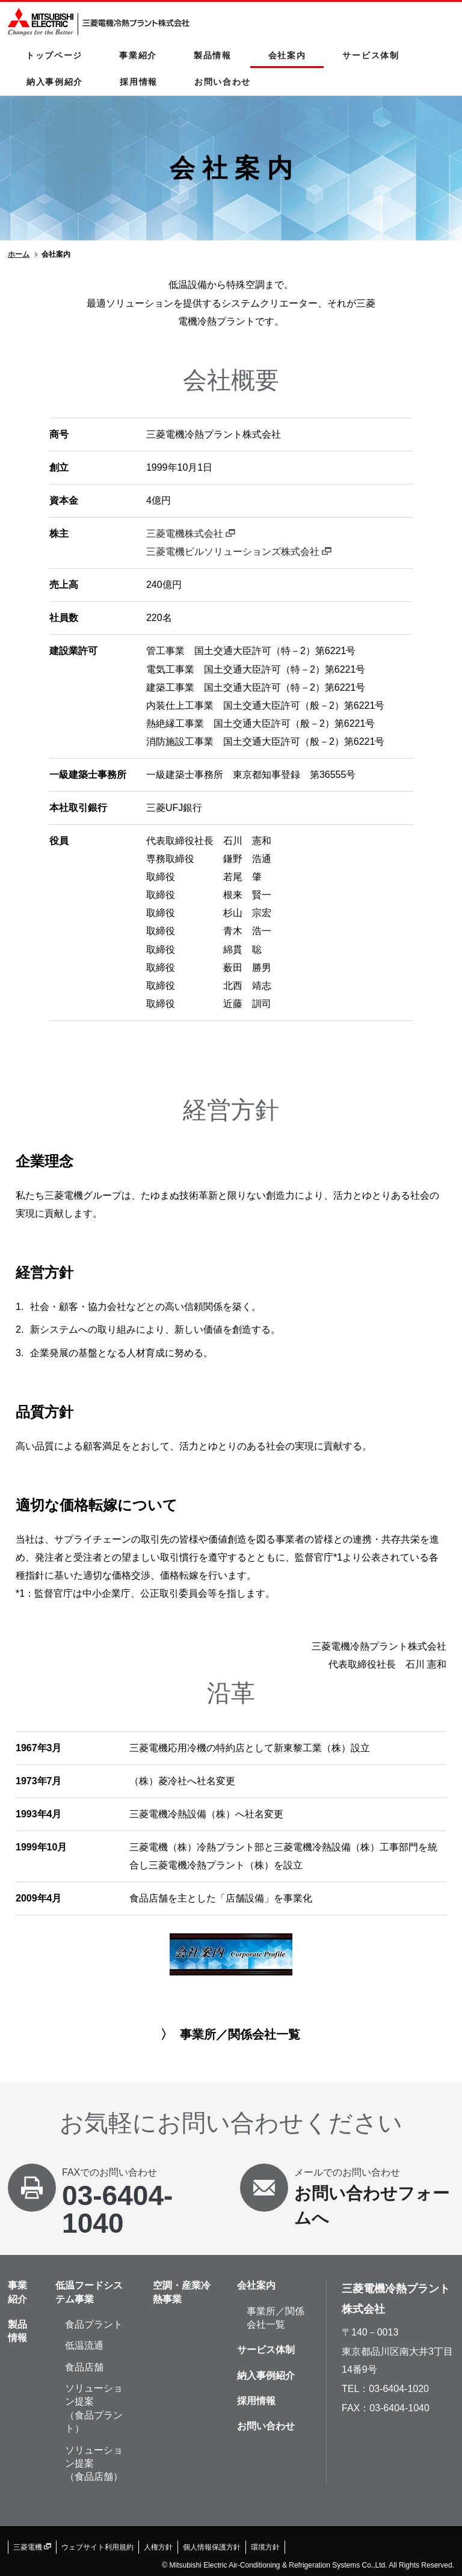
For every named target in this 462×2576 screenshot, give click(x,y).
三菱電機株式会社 (190, 533)
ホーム (18, 254)
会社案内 (287, 55)
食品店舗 (84, 2367)
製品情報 (213, 55)
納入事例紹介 (54, 82)
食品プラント (94, 2324)
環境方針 (265, 2547)
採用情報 (139, 82)
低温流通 (84, 2345)
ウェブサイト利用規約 (97, 2547)
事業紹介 (138, 55)
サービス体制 (370, 55)
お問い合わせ (222, 82)
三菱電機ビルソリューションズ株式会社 (238, 551)
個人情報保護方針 (212, 2547)
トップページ (54, 55)
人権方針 (158, 2547)
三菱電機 (32, 2547)
